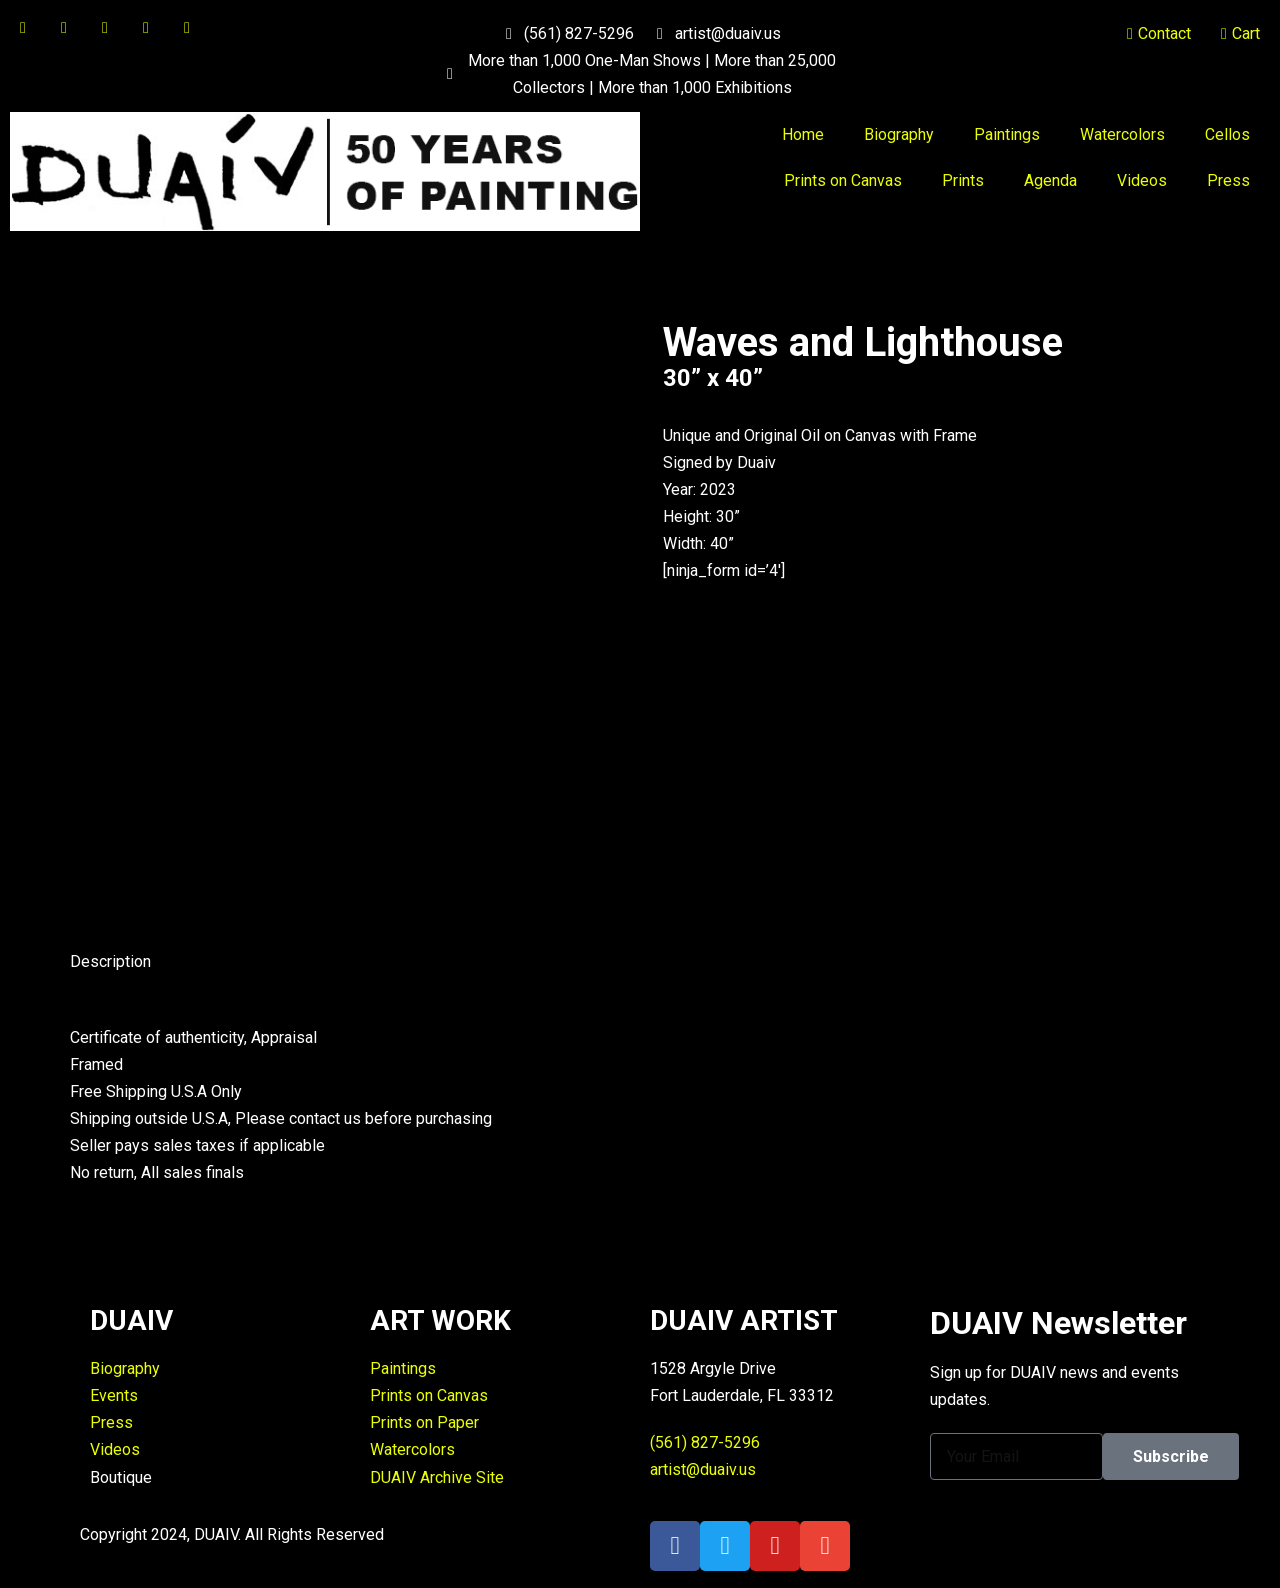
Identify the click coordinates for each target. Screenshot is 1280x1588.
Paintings (1007, 134)
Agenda (1050, 180)
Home (803, 134)
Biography (899, 134)
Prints (963, 180)
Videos (1142, 180)
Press (1228, 180)
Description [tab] (110, 961)
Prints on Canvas (843, 180)
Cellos (1227, 134)
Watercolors (1122, 134)
